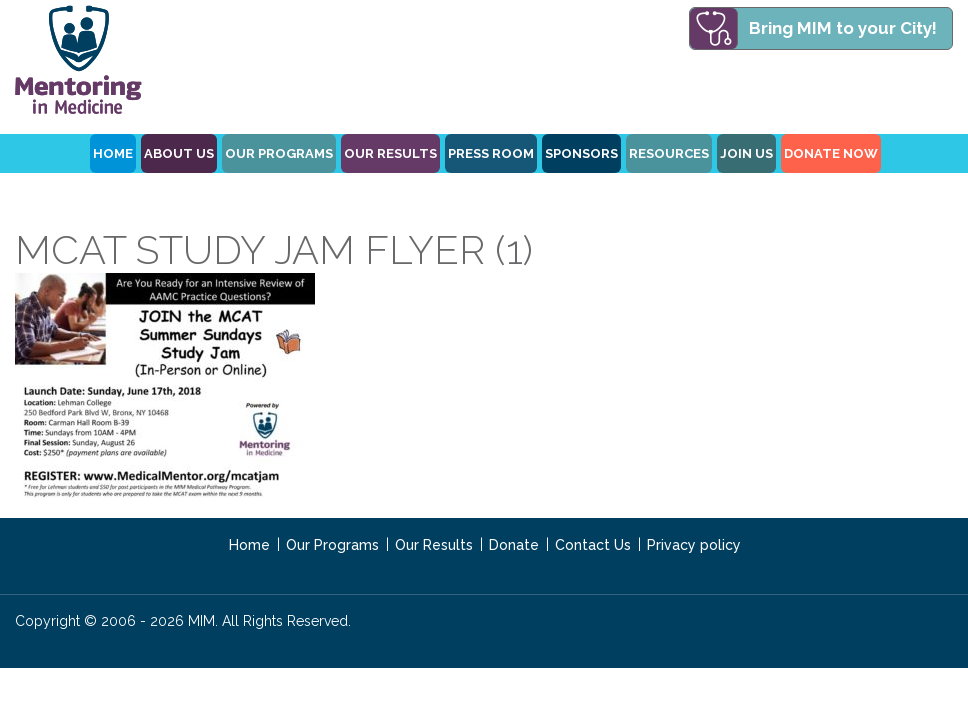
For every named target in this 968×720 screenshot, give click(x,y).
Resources (669, 153)
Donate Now (831, 153)
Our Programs (332, 545)
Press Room (491, 153)
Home (249, 545)
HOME (113, 153)
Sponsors (581, 153)
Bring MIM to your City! (843, 28)
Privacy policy (694, 545)
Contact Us (593, 545)
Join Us (746, 153)
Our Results (390, 153)
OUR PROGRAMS (279, 153)
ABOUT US (179, 153)
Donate (514, 545)
